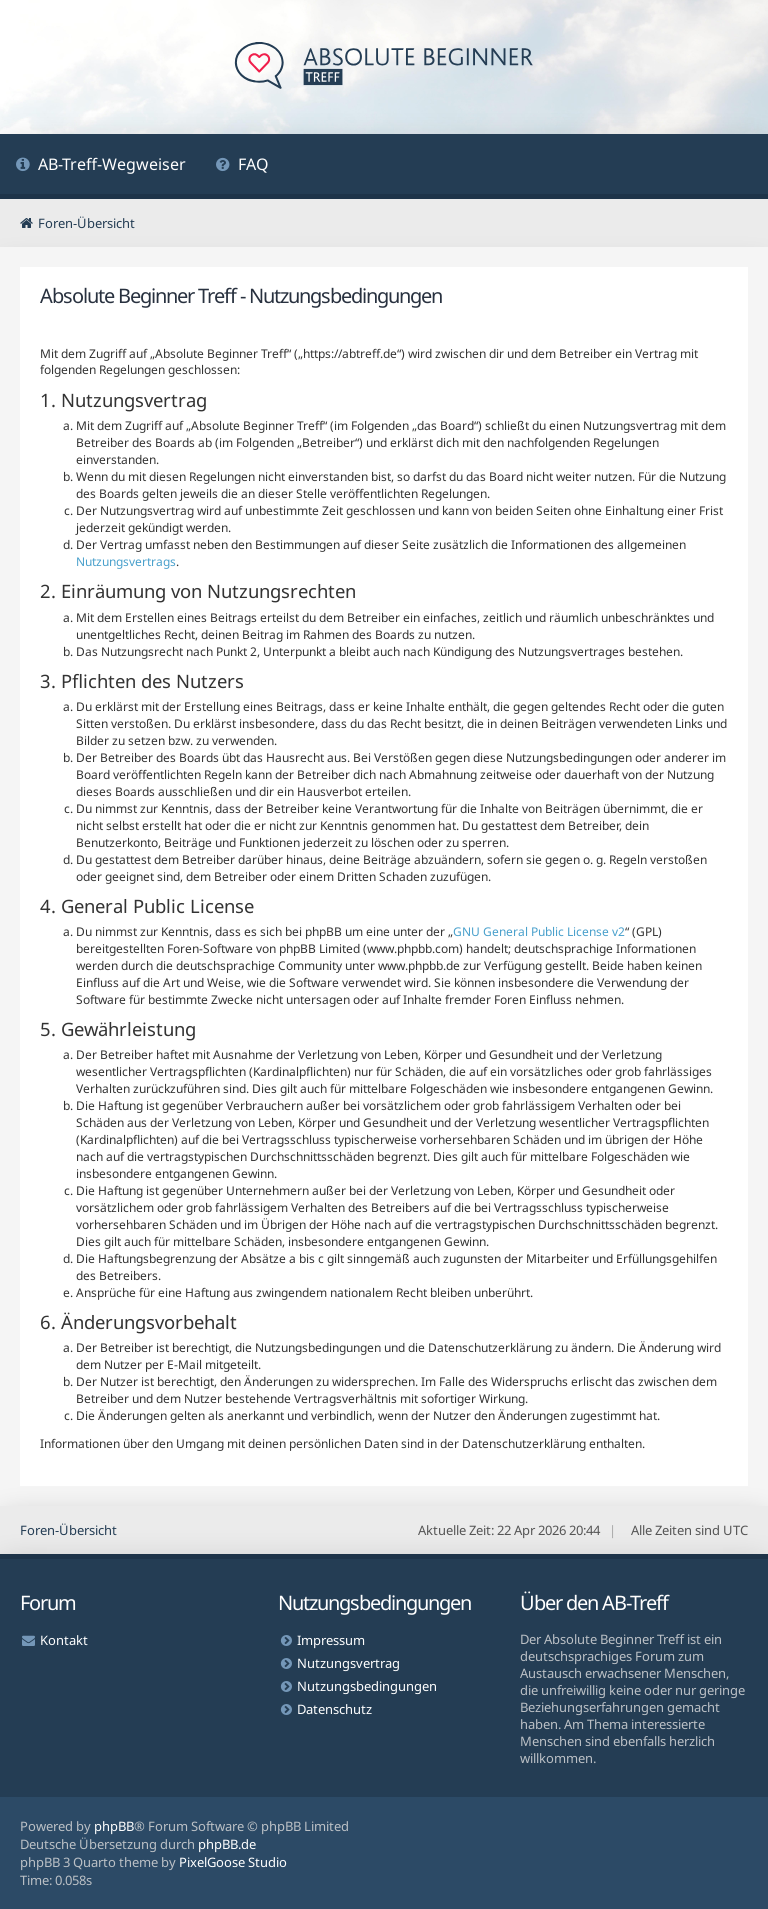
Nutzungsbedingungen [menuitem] (367, 1686)
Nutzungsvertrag (348, 1663)
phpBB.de (227, 1844)
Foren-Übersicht (68, 1530)
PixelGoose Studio (233, 1862)
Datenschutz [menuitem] (334, 1709)
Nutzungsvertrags (126, 561)
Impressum (331, 1640)
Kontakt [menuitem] (64, 1640)
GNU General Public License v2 (539, 931)
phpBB (114, 1826)
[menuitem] (100, 166)
